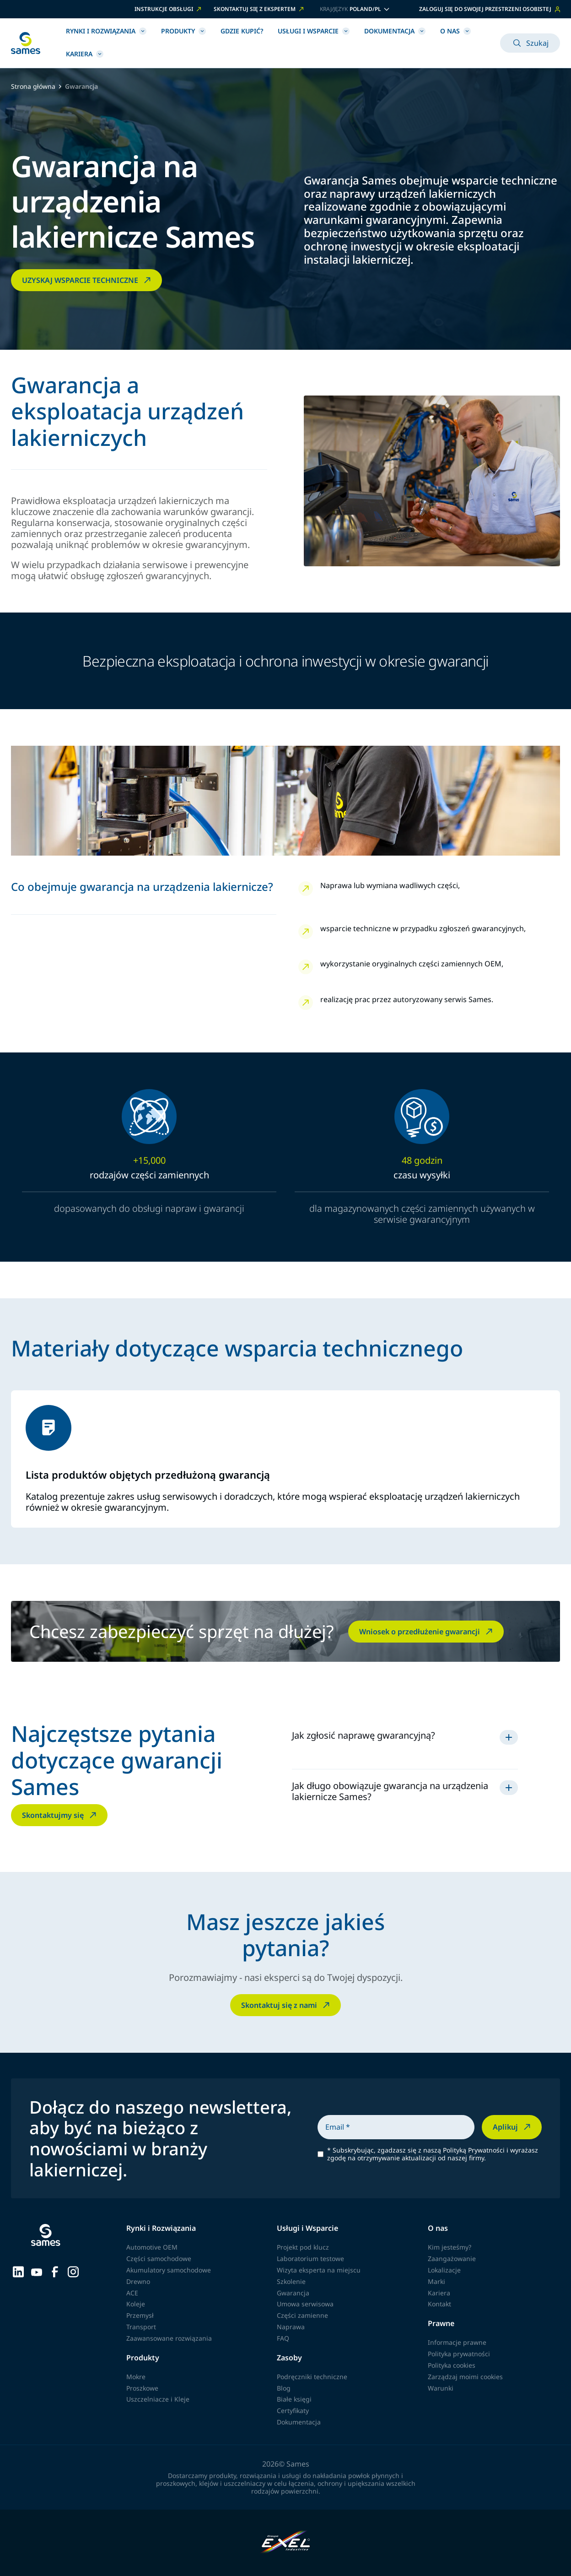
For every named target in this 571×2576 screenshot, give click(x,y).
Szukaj (530, 43)
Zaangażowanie (452, 2258)
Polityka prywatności (459, 2353)
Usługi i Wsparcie (314, 31)
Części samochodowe (158, 2258)
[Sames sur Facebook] (55, 2271)
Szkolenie (291, 2281)
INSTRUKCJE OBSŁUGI (169, 9)
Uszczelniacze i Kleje (157, 2399)
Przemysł (140, 2315)
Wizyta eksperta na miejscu (319, 2270)
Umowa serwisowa (305, 2303)
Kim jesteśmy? (449, 2247)
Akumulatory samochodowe (168, 2270)
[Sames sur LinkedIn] (18, 2271)
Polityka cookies (451, 2365)
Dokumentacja (395, 31)
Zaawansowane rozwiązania (169, 2338)
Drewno (138, 2281)
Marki (436, 2281)
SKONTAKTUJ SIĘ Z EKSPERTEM (259, 9)
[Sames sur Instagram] (73, 2271)
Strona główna (33, 87)
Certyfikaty (293, 2410)
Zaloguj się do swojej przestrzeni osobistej (489, 9)
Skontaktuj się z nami (286, 2005)
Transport (141, 2326)
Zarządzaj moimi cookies (465, 2376)
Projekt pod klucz (303, 2247)
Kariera (84, 53)
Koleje (135, 2303)
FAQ (283, 2338)
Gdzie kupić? (242, 31)
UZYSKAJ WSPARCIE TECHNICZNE (87, 280)
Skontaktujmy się (60, 1815)
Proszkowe (142, 2388)
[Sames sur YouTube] (36, 2271)
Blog (284, 2388)
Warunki (440, 2388)
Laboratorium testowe (310, 2258)
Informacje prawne (457, 2342)
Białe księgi (294, 2399)
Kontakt (439, 2303)
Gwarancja (293, 2293)
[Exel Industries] (286, 2543)
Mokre (135, 2376)
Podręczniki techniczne (312, 2376)
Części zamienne (302, 2315)
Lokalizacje (444, 2270)
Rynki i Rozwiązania (106, 31)
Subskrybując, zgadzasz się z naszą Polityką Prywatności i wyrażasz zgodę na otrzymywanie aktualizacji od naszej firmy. (432, 2154)
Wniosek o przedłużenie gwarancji (427, 1631)
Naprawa (291, 2326)
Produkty (183, 31)
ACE (132, 2293)
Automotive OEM (152, 2247)
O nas (455, 31)
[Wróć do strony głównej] (25, 43)
